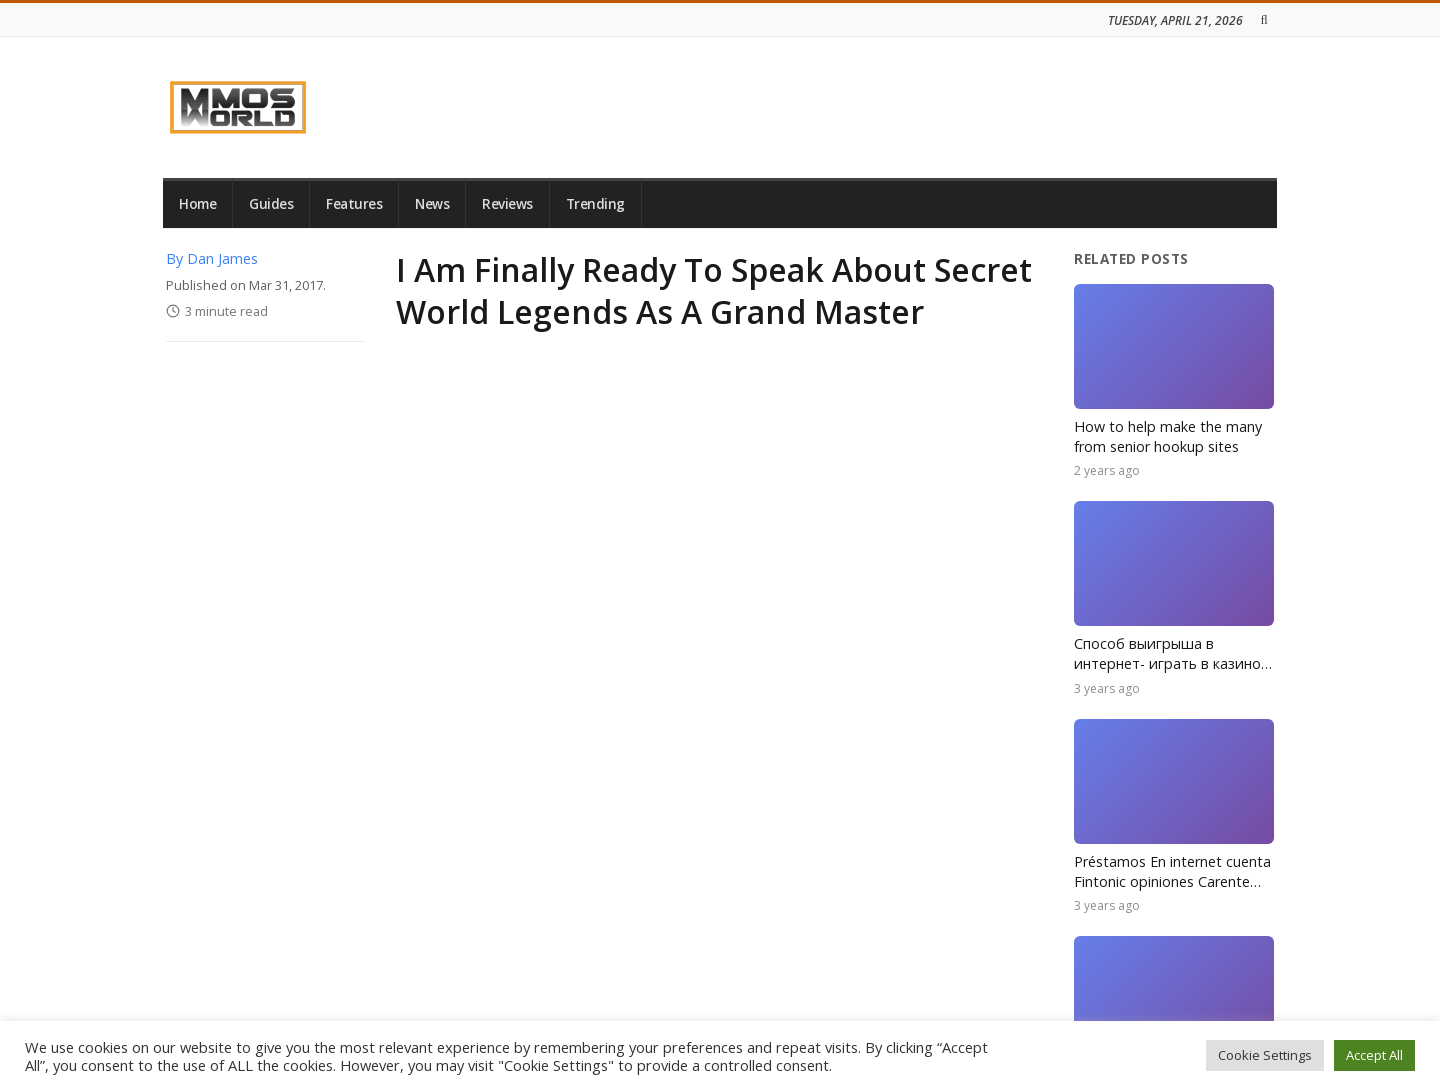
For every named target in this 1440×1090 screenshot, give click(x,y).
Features (354, 204)
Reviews (507, 204)
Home (197, 204)
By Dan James (212, 258)
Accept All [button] (1374, 1055)
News (432, 204)
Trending (595, 204)
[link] (238, 107)
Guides (271, 204)
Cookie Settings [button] (1265, 1055)
